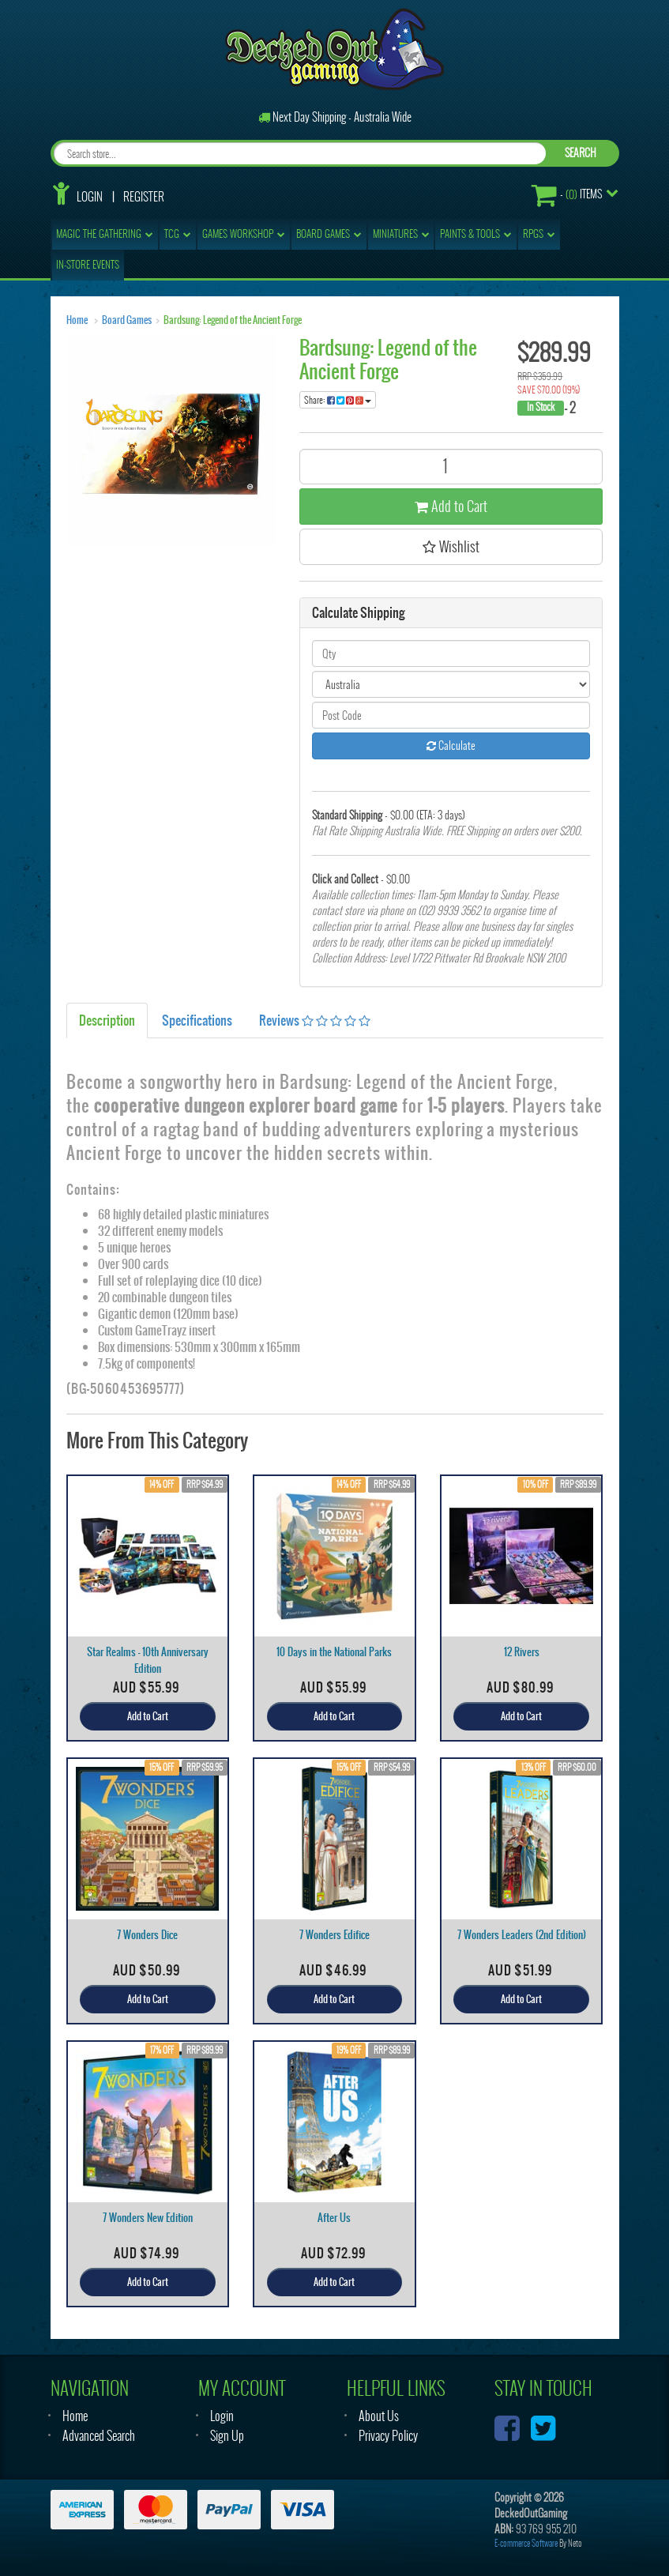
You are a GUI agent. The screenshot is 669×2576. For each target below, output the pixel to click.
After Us (334, 2217)
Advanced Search (98, 2436)
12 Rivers (521, 1651)
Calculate (451, 745)
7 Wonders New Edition (148, 2217)
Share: (337, 400)
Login (90, 196)
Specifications (197, 1020)
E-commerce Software (526, 2543)
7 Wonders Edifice (334, 1934)
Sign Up (227, 2436)
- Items (567, 195)
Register (143, 196)
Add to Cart (451, 506)
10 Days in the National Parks (334, 1651)
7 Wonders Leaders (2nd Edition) (521, 1934)
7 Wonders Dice (147, 1934)
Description (107, 1020)
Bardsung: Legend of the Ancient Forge (232, 320)
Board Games (127, 320)
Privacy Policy (388, 2436)
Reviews (314, 1020)
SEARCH (580, 153)
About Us (379, 2416)
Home (77, 320)
